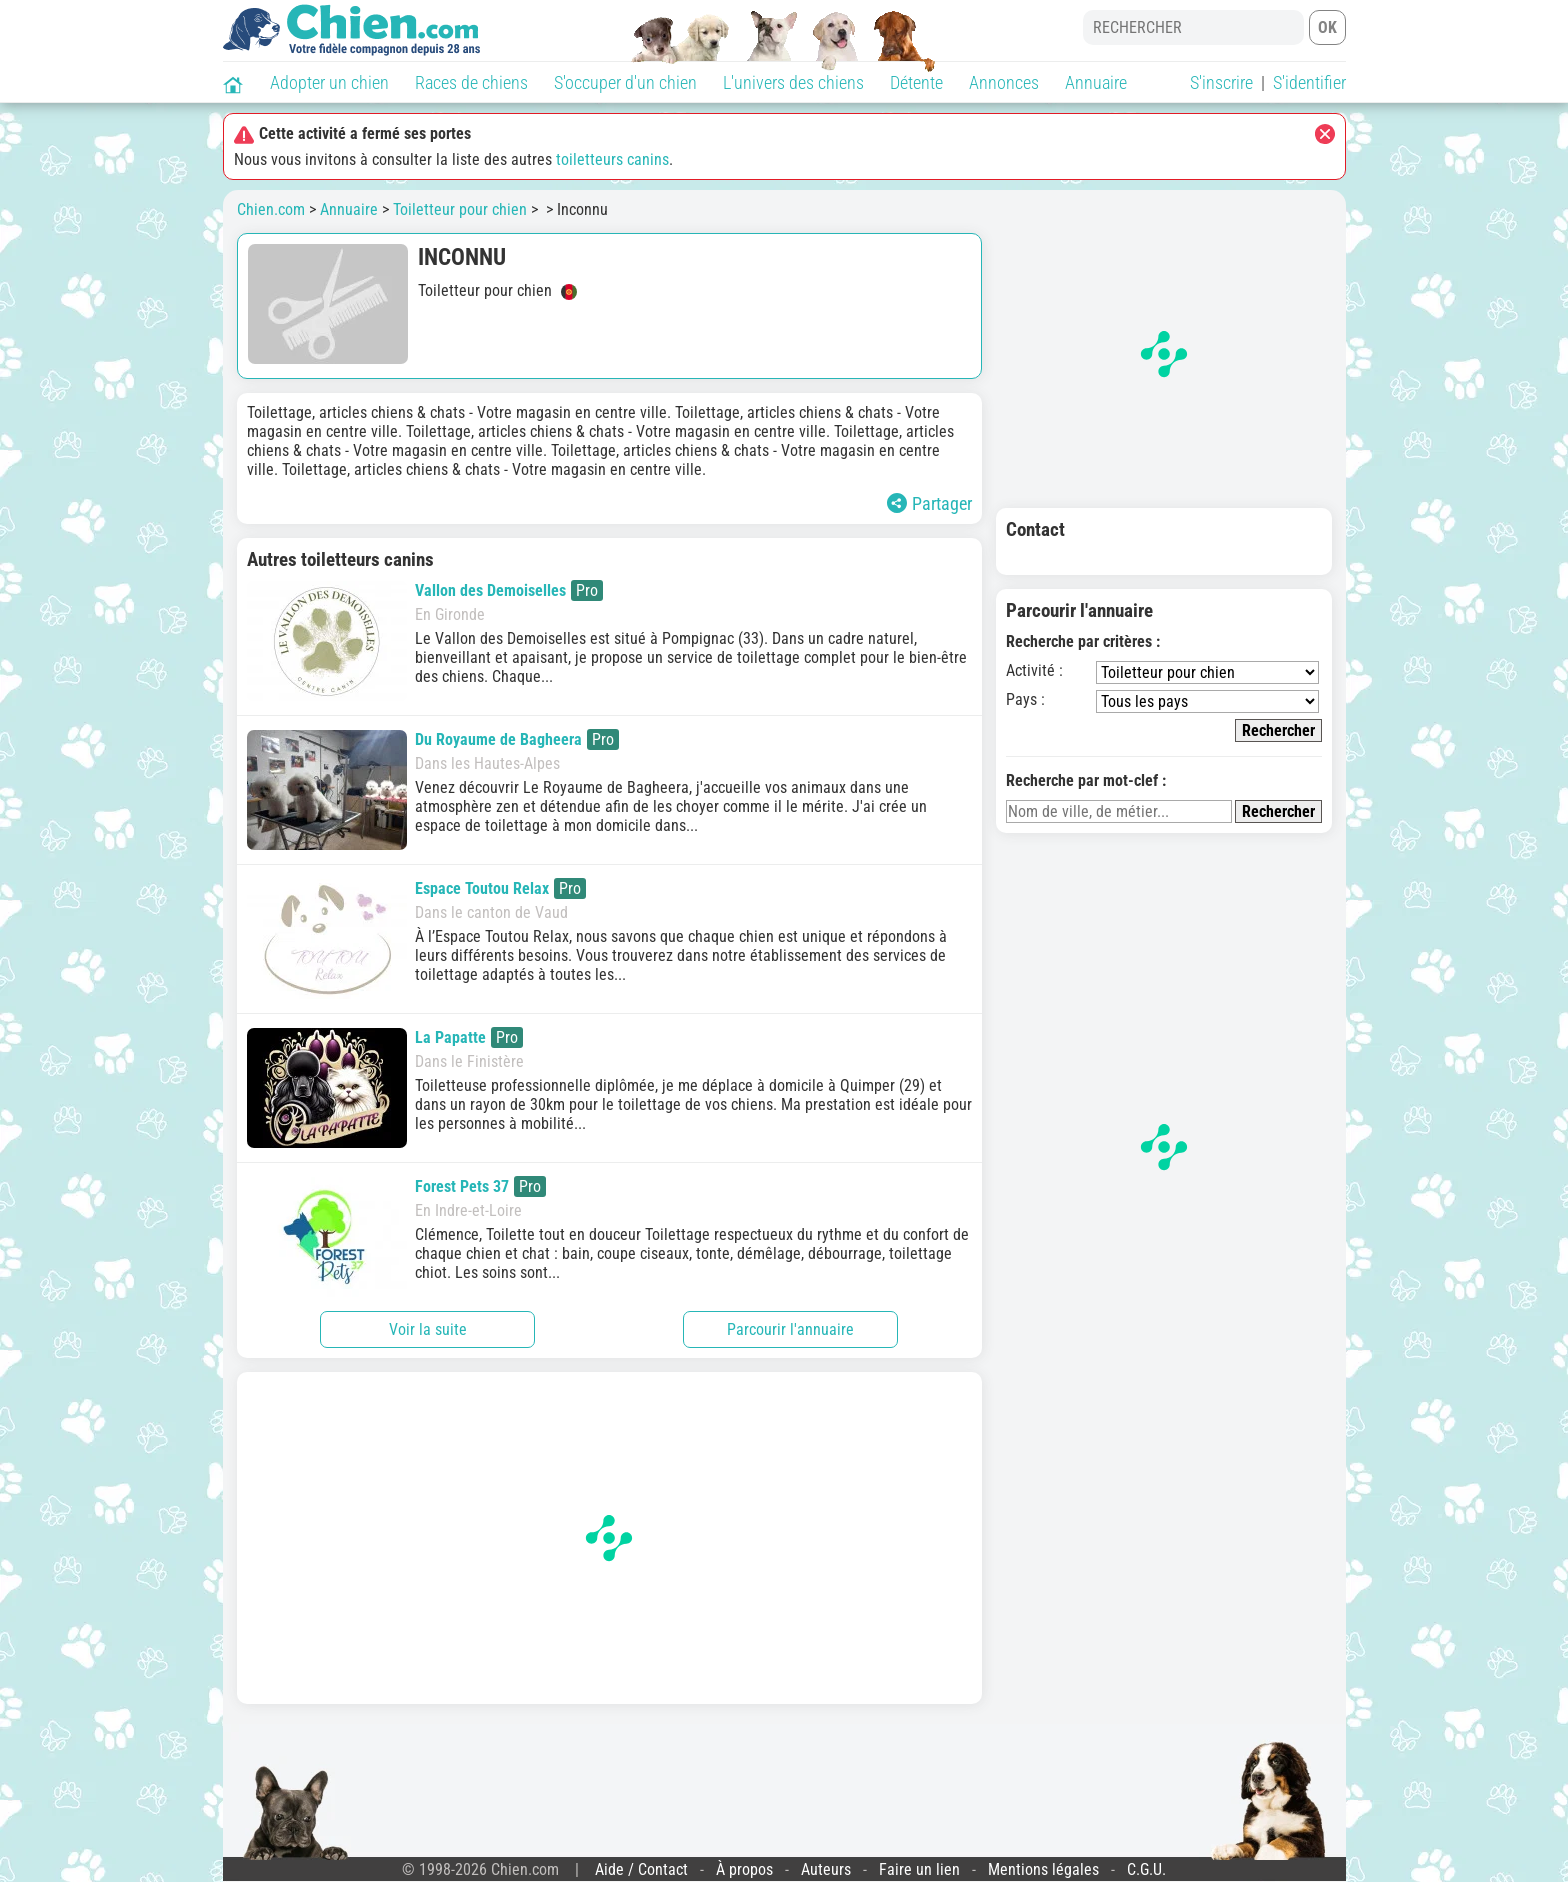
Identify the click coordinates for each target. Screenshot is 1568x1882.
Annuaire (1096, 82)
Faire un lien (919, 1869)
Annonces (1004, 82)
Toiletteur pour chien (460, 209)
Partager (929, 503)
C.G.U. (1146, 1869)
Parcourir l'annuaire (790, 1329)
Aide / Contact (641, 1869)
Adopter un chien (329, 82)
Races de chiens (471, 82)
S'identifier (1309, 82)
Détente (916, 82)
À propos (744, 1869)
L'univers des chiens (793, 82)
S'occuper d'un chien (625, 82)
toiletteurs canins (612, 159)
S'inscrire (1221, 82)
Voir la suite (428, 1329)
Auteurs (826, 1869)
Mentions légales (1043, 1869)
